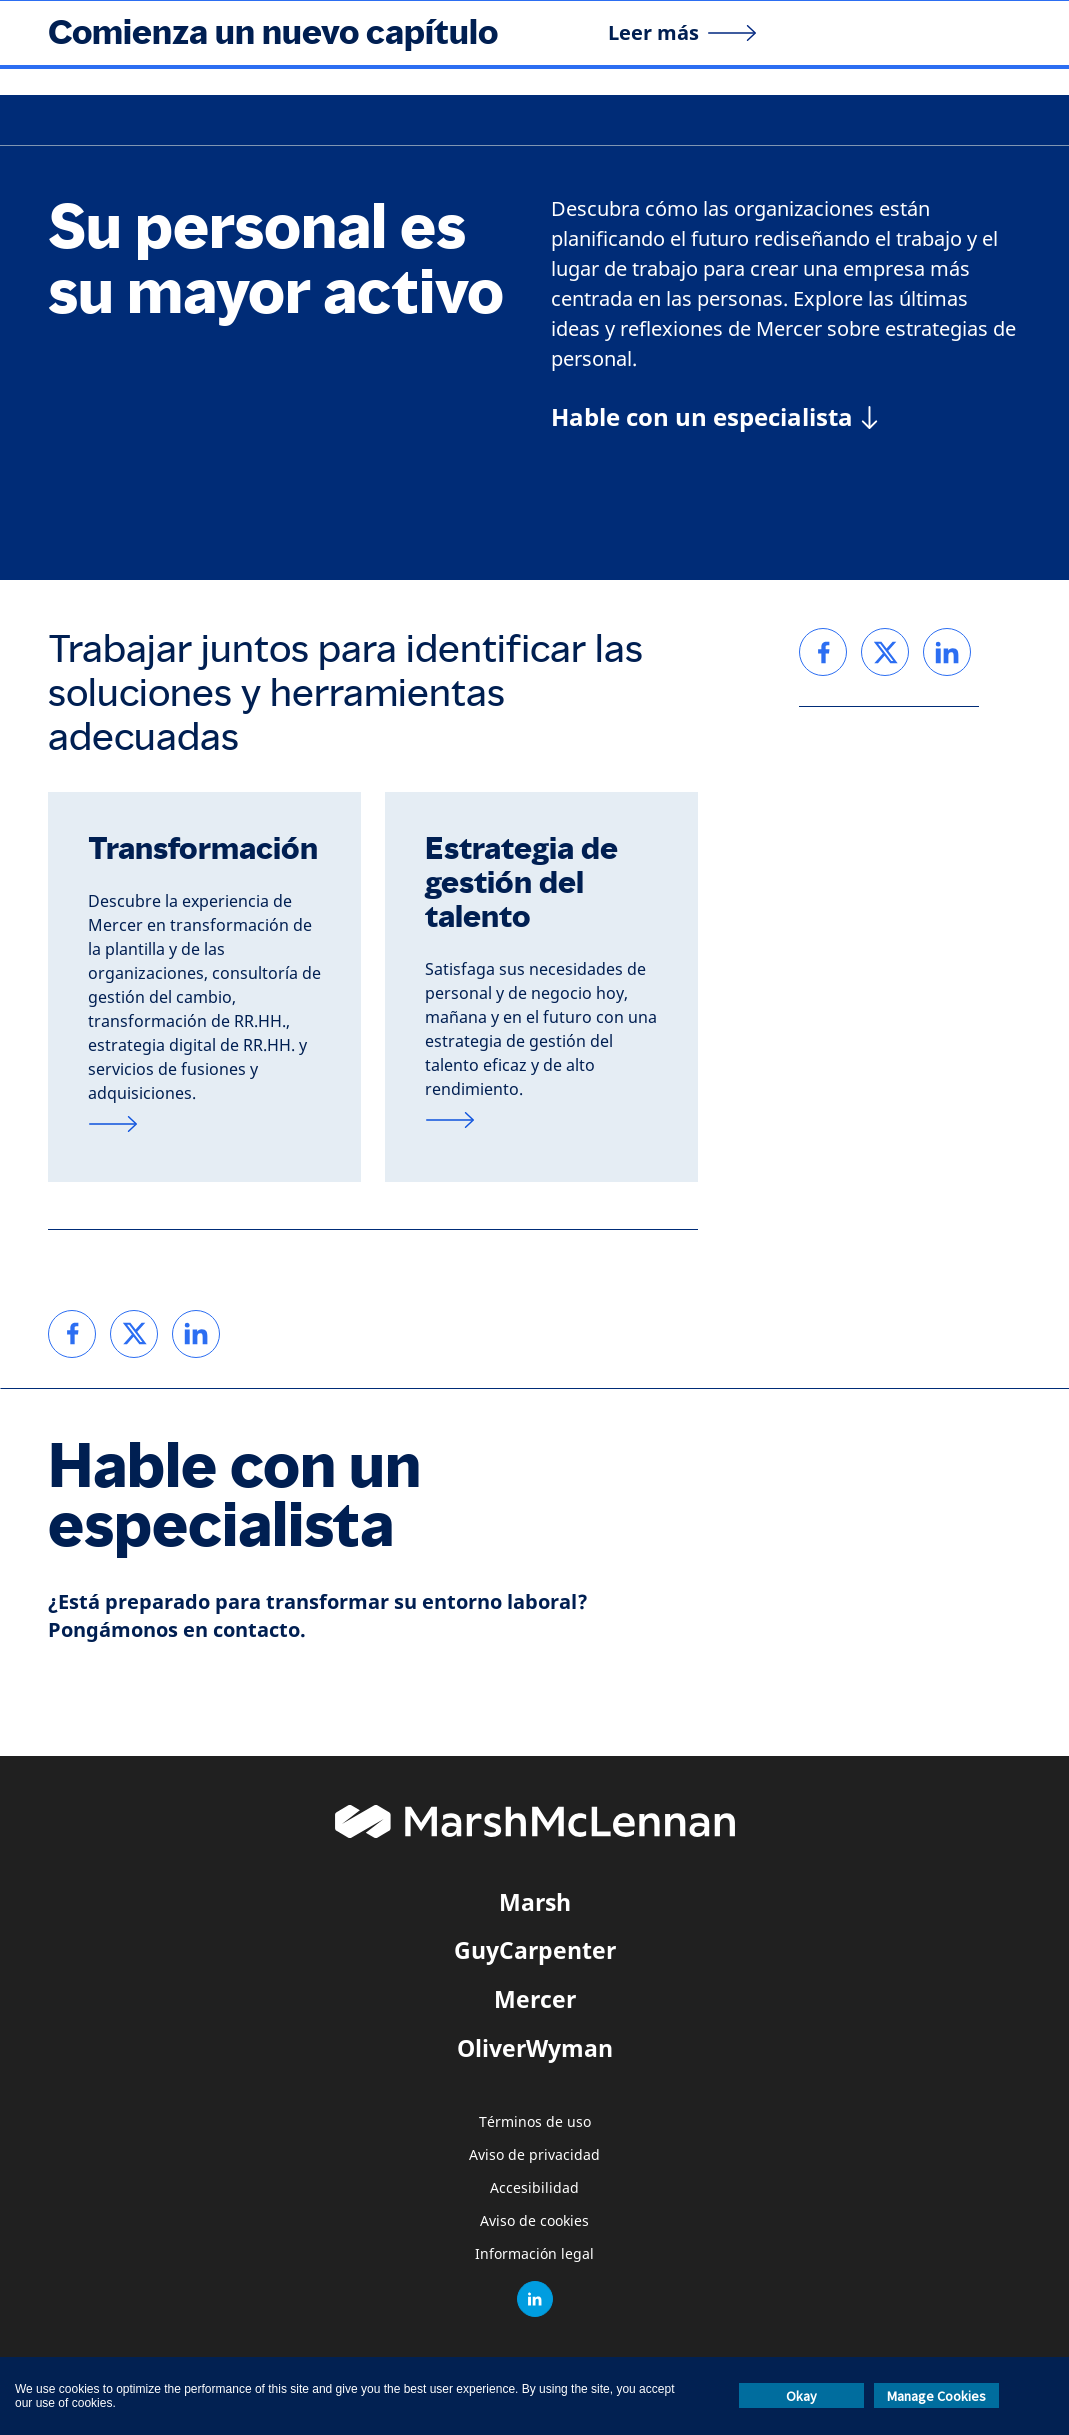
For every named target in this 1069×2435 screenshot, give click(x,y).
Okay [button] (801, 2396)
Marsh (535, 1902)
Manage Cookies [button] (936, 2396)
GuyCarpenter (535, 1950)
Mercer (535, 1999)
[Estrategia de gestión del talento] (541, 1120)
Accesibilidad (534, 2188)
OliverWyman (535, 2048)
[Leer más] (682, 33)
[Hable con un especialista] (714, 417)
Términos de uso (535, 2122)
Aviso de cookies (534, 2221)
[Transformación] (204, 1124)
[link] (72, 1334)
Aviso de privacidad (534, 2155)
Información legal (534, 2254)
